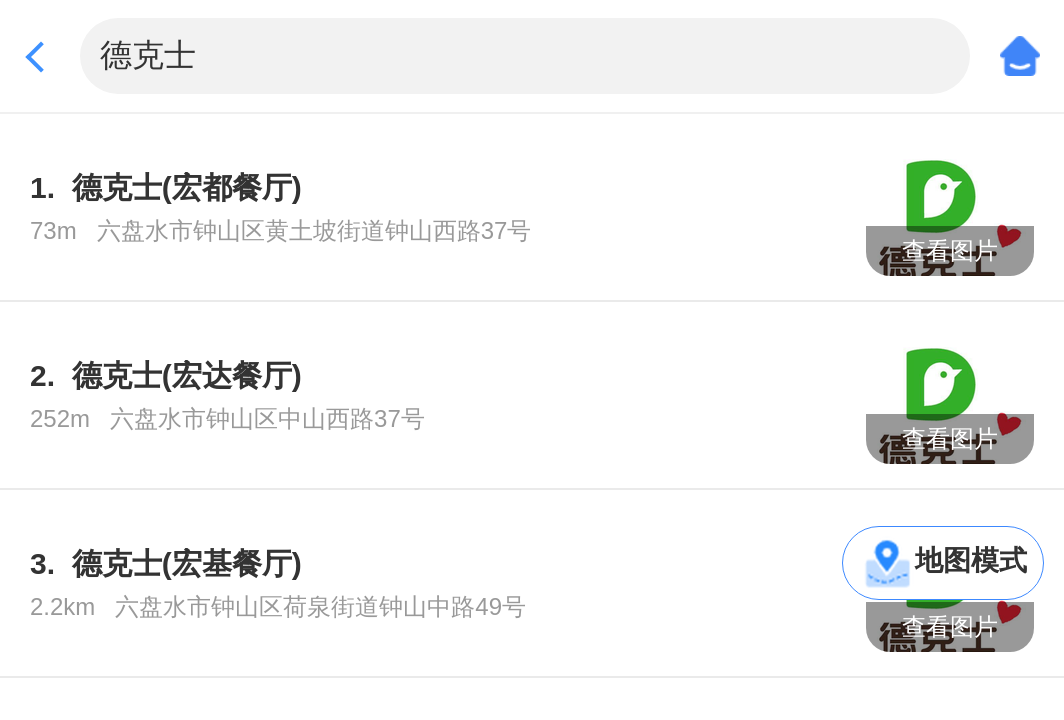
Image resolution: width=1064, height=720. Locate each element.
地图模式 (971, 560)
